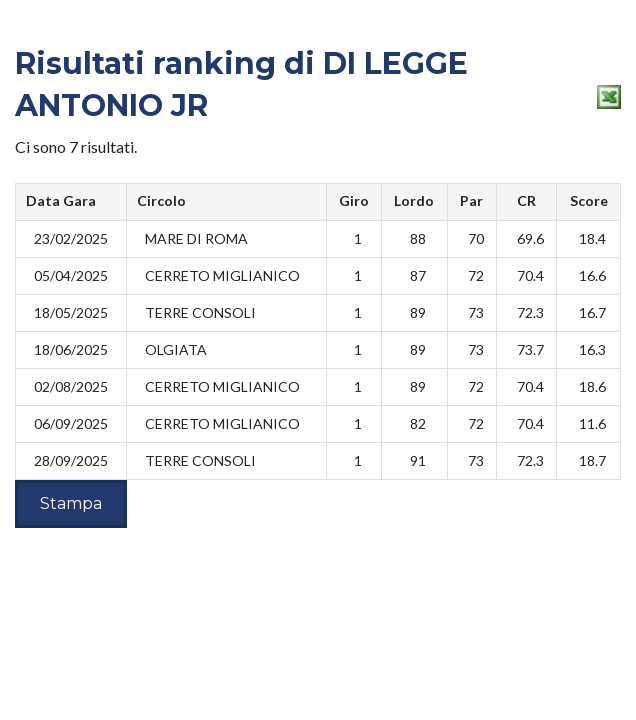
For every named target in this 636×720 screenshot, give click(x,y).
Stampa (71, 503)
